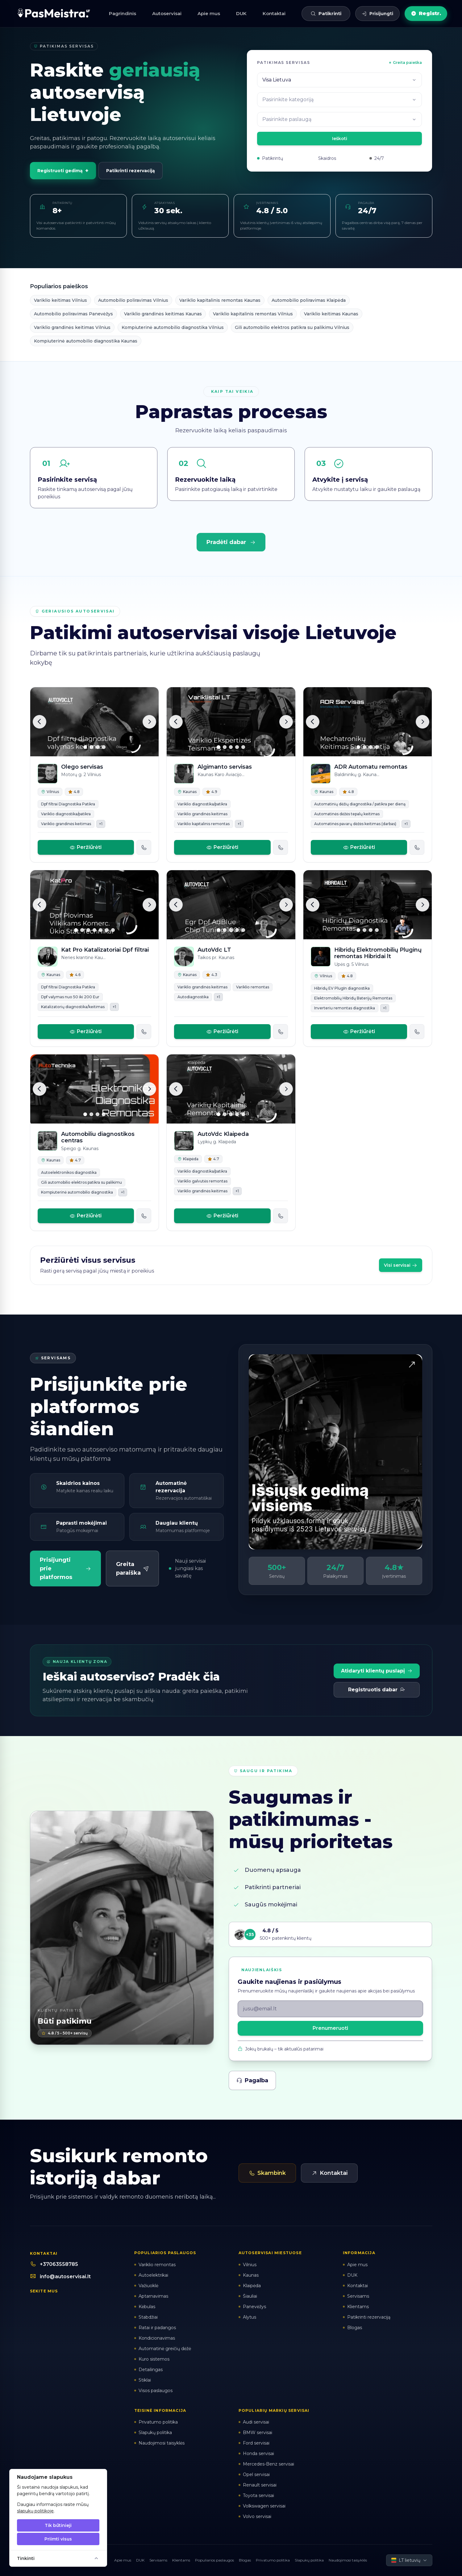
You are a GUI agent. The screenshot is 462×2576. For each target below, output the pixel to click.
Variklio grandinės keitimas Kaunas (163, 314)
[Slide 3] (97, 747)
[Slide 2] (91, 747)
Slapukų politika (309, 2560)
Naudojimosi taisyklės (348, 2560)
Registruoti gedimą (63, 170)
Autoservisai (166, 13)
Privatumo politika (273, 2560)
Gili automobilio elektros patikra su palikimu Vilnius (292, 327)
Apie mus (209, 13)
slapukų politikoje (35, 2511)
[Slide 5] (243, 747)
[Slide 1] (85, 747)
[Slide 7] (113, 930)
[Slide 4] (104, 747)
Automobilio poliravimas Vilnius (133, 300)
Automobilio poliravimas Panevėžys (73, 314)
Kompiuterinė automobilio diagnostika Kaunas (85, 341)
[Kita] (149, 722)
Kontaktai (274, 13)
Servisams (158, 2560)
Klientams (181, 2560)
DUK (241, 13)
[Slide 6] (107, 930)
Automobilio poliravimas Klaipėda (309, 300)
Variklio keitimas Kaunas (331, 314)
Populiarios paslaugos (214, 2560)
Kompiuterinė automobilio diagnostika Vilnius (173, 327)
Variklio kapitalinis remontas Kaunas (219, 300)
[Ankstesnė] (39, 722)
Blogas (245, 2560)
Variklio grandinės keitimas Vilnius (72, 327)
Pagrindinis (122, 13)
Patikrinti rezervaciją (130, 170)
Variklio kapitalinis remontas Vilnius (253, 314)
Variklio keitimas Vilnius (60, 300)
